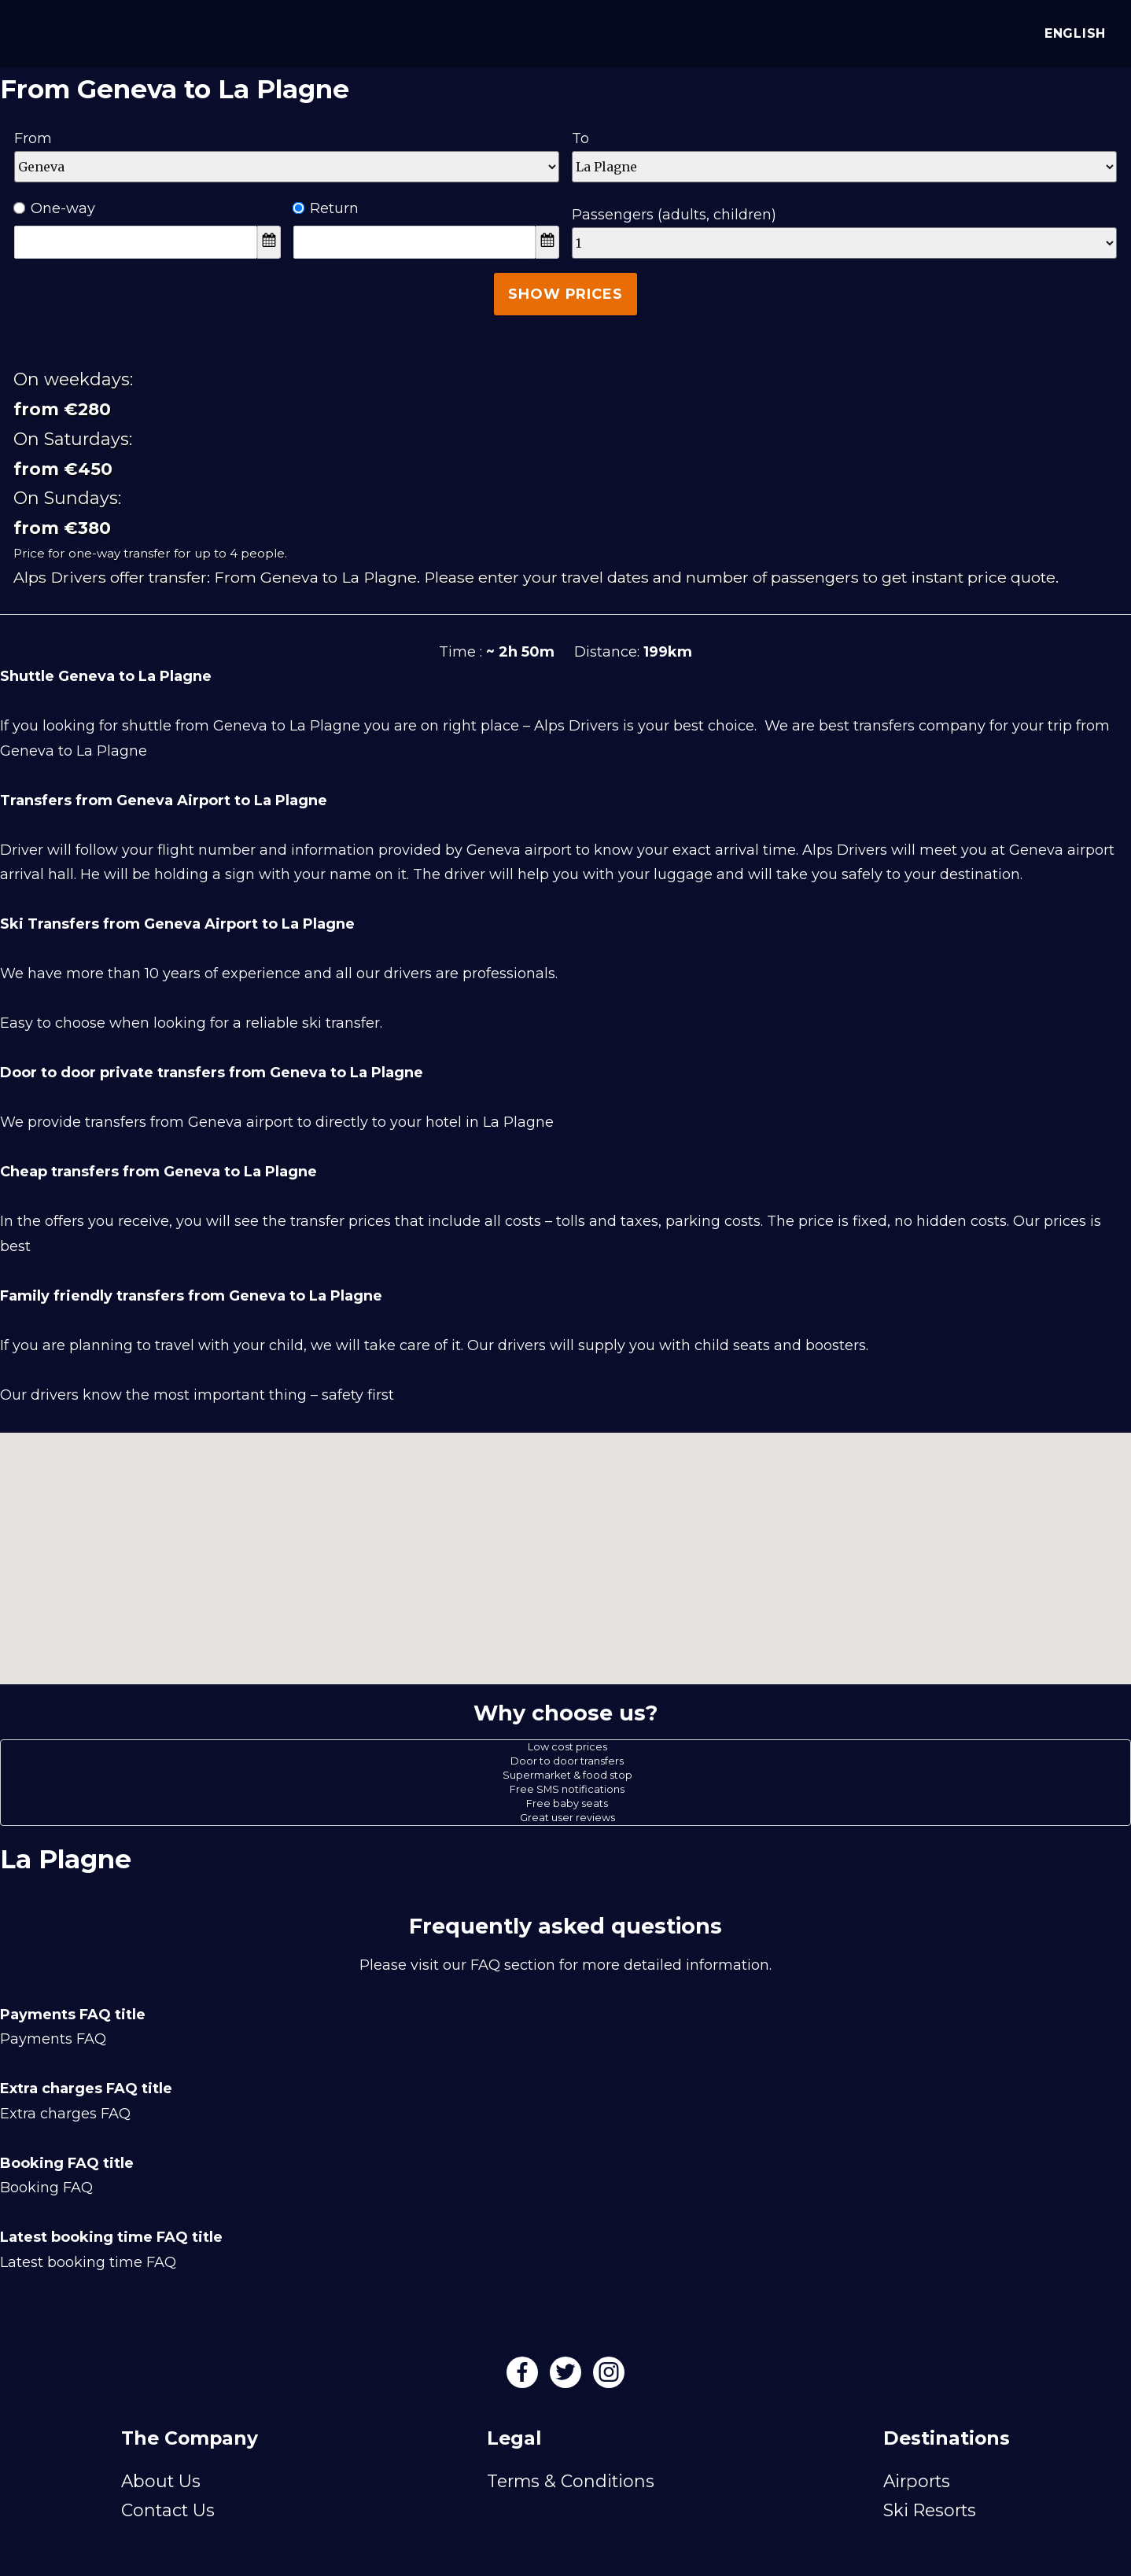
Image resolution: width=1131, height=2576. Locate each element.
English (1071, 33)
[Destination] (844, 166)
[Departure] (286, 166)
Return (326, 208)
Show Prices (565, 294)
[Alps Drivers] (35, 31)
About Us (161, 2481)
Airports (916, 2481)
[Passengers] (844, 243)
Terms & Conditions (570, 2481)
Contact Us (168, 2510)
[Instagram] (608, 2377)
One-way (54, 208)
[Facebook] (524, 2377)
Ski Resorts (929, 2510)
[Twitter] (567, 2377)
